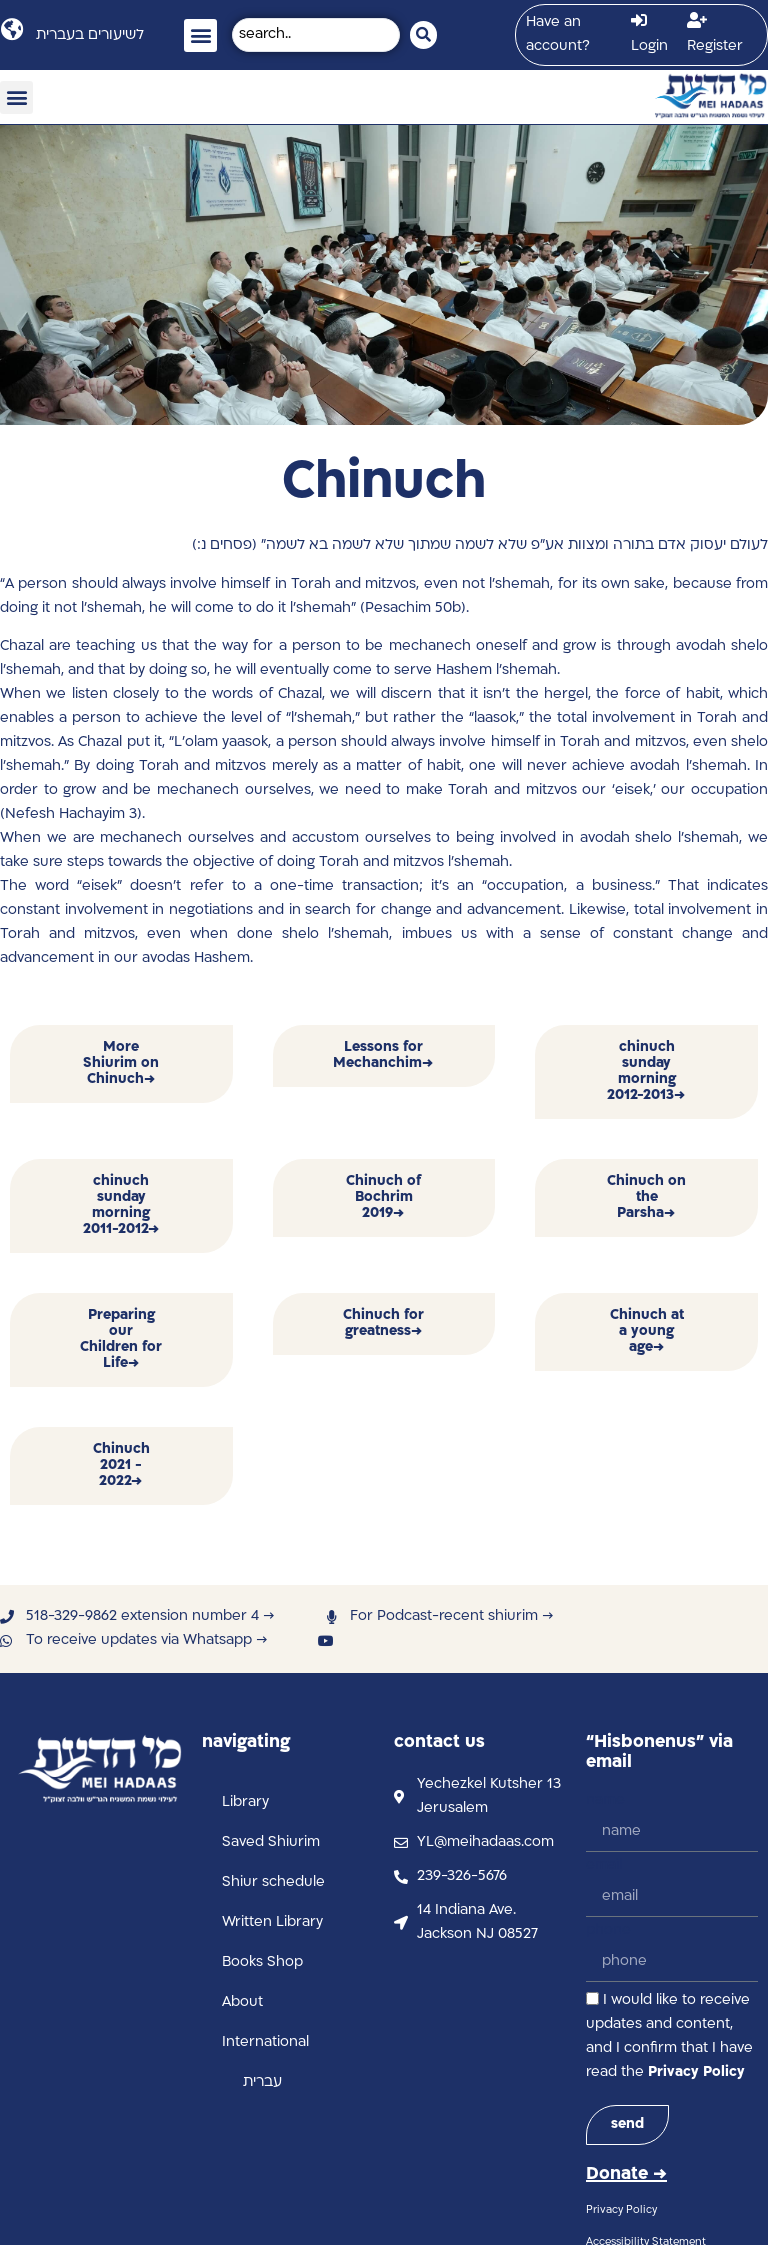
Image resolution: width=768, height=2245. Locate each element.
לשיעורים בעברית (90, 35)
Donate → (626, 2174)
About (242, 2002)
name (605, 1800)
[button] (200, 35)
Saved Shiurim (271, 1842)
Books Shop (262, 1962)
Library (245, 1802)
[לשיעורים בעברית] (11, 29)
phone (608, 1930)
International (265, 2042)
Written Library (272, 1922)
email (604, 1865)
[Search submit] (423, 35)
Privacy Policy (696, 2072)
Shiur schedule (273, 1882)
